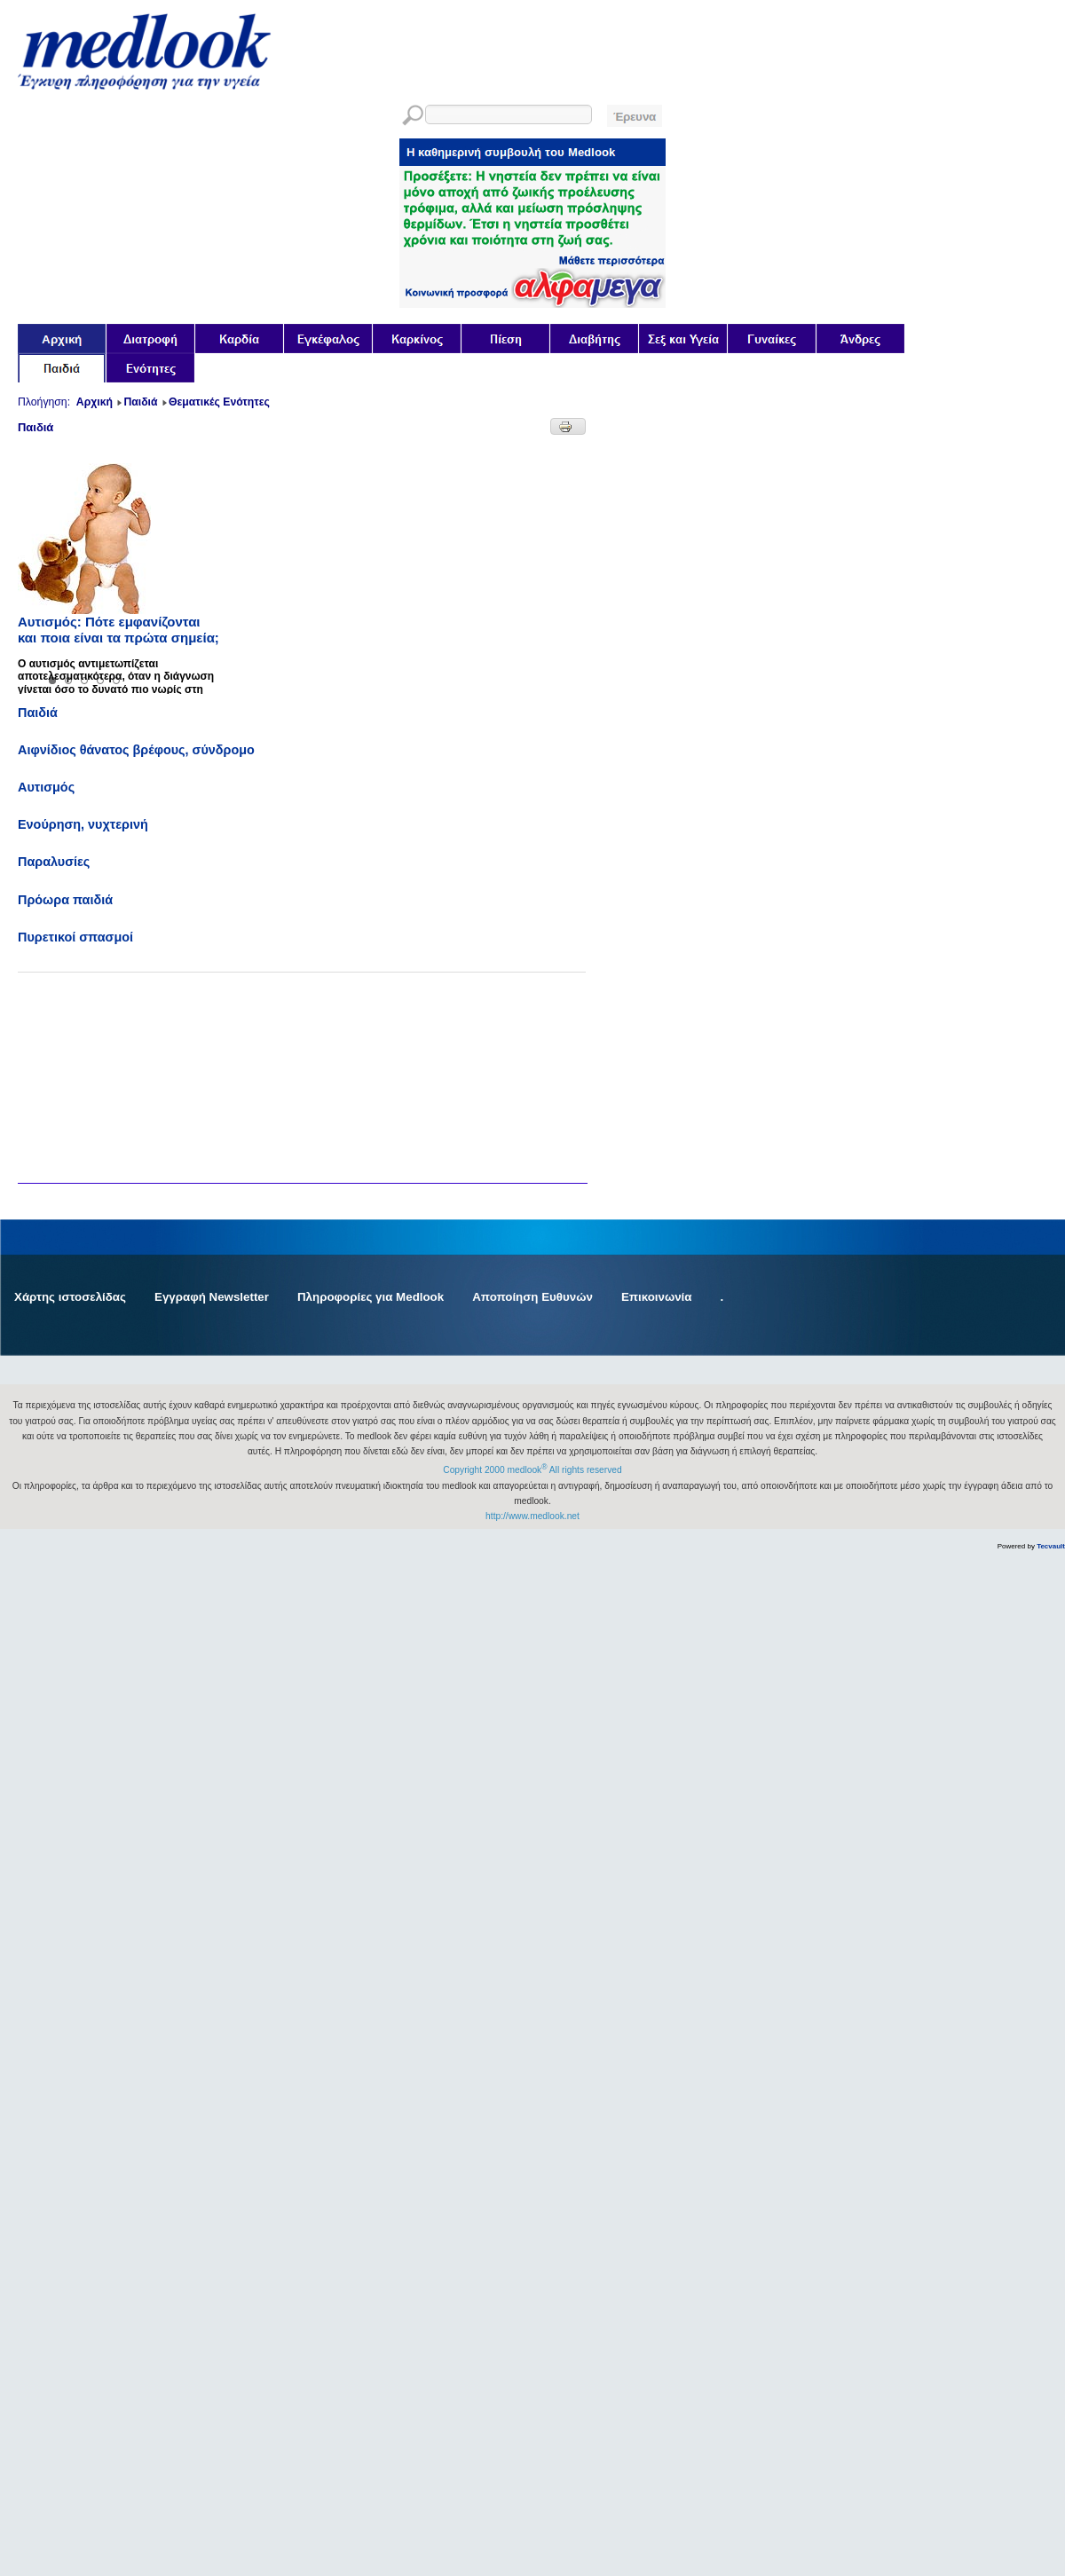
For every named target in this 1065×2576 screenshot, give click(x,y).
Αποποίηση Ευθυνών (532, 1297)
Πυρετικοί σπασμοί (75, 937)
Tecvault (1051, 1546)
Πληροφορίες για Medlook (370, 1297)
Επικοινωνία (656, 1297)
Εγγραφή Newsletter (211, 1297)
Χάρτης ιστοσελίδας (70, 1297)
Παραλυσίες (54, 862)
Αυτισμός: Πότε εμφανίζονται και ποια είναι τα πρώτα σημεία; (118, 629)
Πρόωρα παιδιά (65, 900)
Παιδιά (38, 712)
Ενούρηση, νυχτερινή (83, 824)
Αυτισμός (46, 787)
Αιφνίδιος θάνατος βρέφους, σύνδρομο (136, 750)
